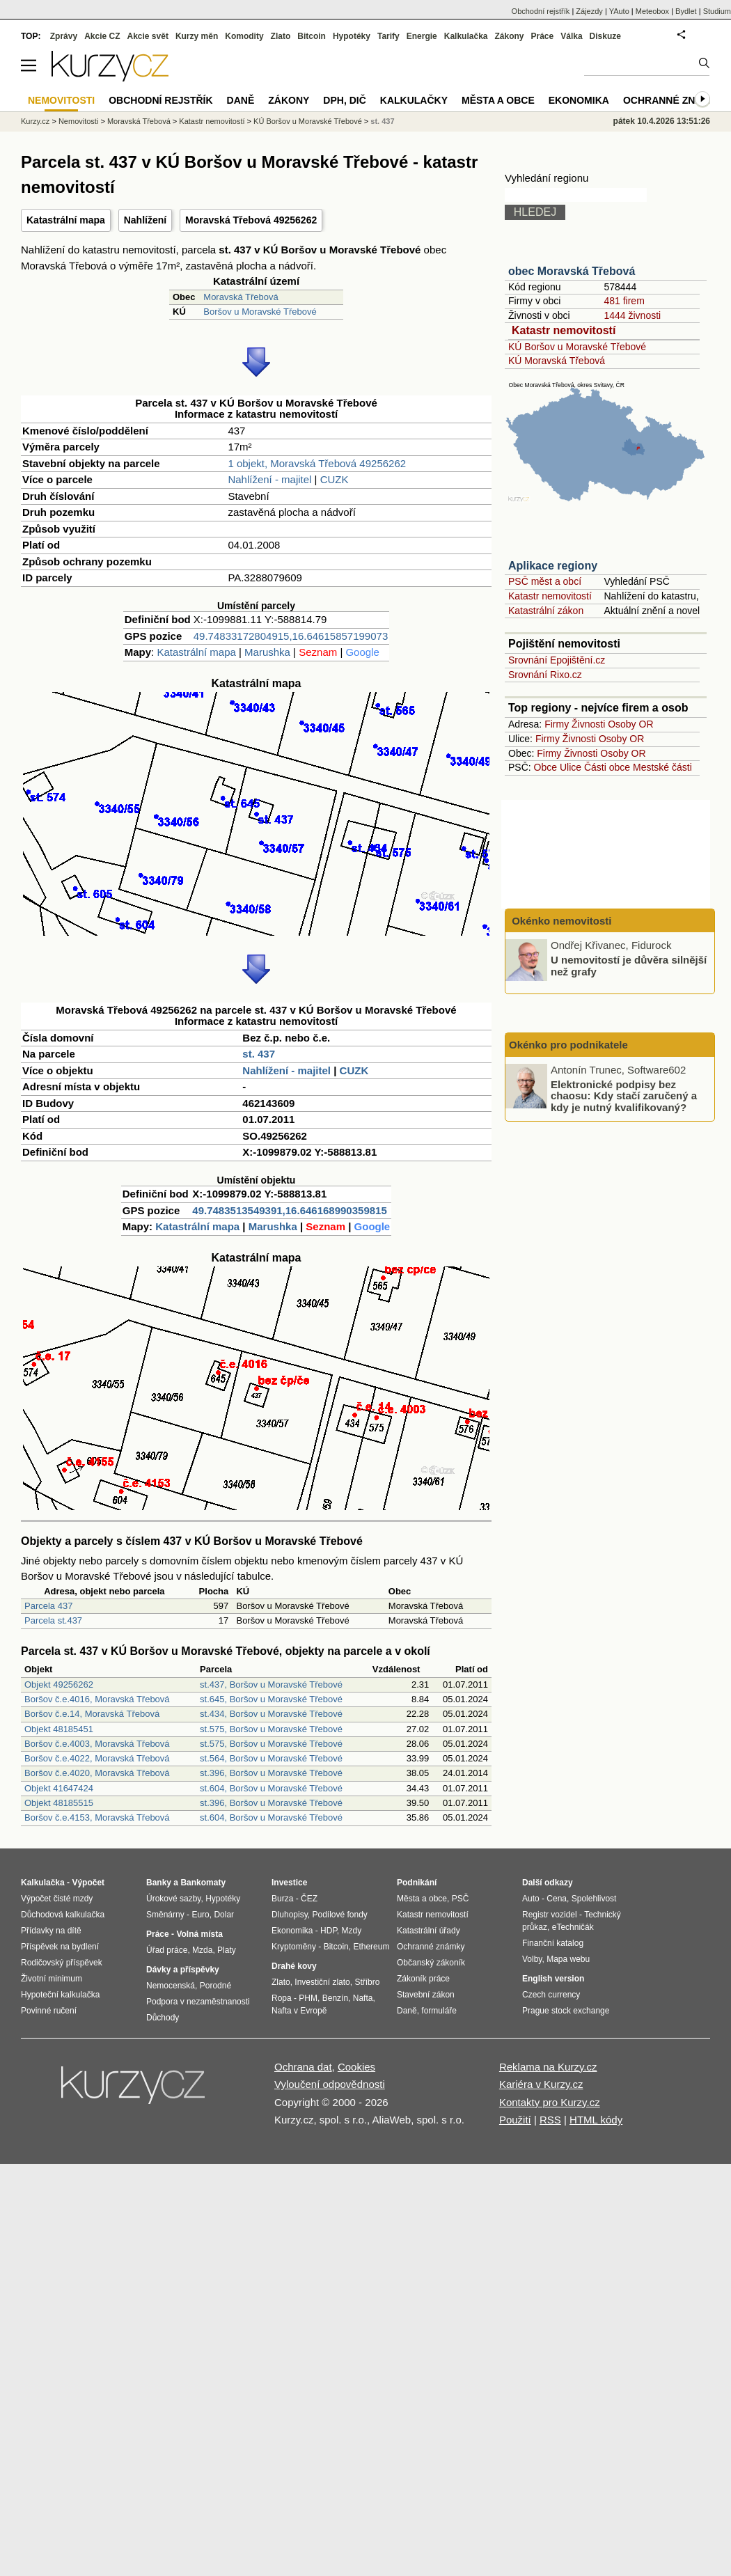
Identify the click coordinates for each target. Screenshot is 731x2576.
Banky (158, 1882)
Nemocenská (170, 1985)
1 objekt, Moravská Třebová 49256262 (317, 463)
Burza (282, 1898)
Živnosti (588, 724)
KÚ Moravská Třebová (556, 360)
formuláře (439, 2011)
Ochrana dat (303, 2067)
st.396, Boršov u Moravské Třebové (271, 1773)
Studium (717, 11)
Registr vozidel (549, 1914)
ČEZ (309, 1898)
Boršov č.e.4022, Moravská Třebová (97, 1758)
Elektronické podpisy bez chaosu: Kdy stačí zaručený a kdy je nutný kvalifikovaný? (624, 1095)
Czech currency (551, 1995)
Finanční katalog (552, 1943)
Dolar (224, 1914)
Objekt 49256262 (58, 1684)
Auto (531, 1898)
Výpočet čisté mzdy (57, 1898)
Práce (542, 36)
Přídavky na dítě (51, 1930)
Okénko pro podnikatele (568, 1045)
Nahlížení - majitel (269, 479)
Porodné (215, 1985)
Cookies (356, 2067)
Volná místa (199, 1934)
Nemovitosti (78, 121)
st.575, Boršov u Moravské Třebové (271, 1729)
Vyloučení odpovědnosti (329, 2084)
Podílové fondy (339, 1914)
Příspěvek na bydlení (60, 1946)
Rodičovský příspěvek (61, 1963)
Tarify (388, 36)
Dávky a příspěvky (182, 1969)
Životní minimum (51, 1979)
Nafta (363, 1998)
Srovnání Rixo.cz (545, 674)
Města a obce (498, 100)
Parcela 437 (48, 1606)
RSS (550, 2120)
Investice (289, 1882)
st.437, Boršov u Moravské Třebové (271, 1684)
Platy (226, 1950)
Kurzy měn (196, 36)
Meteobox (652, 11)
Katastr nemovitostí (563, 330)
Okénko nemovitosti (560, 921)
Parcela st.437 (53, 1620)
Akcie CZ (102, 36)
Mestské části (662, 767)
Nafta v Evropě (299, 2011)
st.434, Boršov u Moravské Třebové (271, 1714)
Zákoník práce (423, 1979)
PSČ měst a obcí (544, 581)
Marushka (267, 652)
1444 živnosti (632, 315)
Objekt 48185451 (58, 1729)
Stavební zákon (426, 1995)
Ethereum (371, 1946)
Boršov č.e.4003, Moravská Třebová (97, 1743)
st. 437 (258, 1054)
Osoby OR (630, 724)
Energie (422, 36)
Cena (557, 1898)
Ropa (282, 1998)
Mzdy (352, 1930)
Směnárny (165, 1914)
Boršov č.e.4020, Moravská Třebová (97, 1773)
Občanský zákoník (431, 1963)
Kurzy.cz (35, 121)
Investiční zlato (321, 1982)
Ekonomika (579, 100)
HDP (328, 1930)
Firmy (556, 724)
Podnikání (417, 1882)
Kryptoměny (294, 1946)
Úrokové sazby (173, 1898)
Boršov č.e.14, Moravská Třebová (91, 1714)
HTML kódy (595, 2120)
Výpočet (88, 1882)
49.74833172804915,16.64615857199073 (291, 636)
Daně (241, 100)
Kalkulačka (466, 36)
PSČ (460, 1898)
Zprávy (63, 36)
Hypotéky (351, 36)
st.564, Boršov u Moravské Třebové (271, 1758)
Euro (200, 1914)
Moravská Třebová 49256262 (251, 220)
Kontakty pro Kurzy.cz (549, 2102)
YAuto (619, 11)
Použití (515, 2120)
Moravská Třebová (240, 297)
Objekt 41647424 (58, 1788)
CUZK (334, 479)
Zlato (281, 36)
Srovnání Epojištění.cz (556, 660)
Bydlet (686, 11)
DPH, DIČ (344, 100)
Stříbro (366, 1982)
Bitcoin (311, 36)
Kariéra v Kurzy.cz (541, 2084)
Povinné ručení (49, 2011)
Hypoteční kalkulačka (60, 1995)
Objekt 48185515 (58, 1803)
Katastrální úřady (428, 1930)
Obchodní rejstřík (541, 11)
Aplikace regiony (552, 566)
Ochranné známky (673, 100)
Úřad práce (166, 1950)
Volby (532, 1959)
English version (553, 1979)
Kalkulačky (414, 100)
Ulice (570, 767)
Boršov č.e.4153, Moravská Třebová (97, 1817)
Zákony (509, 36)
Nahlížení (145, 220)
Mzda (202, 1950)
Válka (571, 36)
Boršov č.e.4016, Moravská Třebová (97, 1699)
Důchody (162, 2018)
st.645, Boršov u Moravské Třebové (271, 1699)
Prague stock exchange (565, 2011)
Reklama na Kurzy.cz (548, 2067)
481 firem (624, 300)
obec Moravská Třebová (571, 271)
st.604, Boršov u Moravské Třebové (271, 1788)
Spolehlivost (594, 1898)
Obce (545, 767)
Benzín (335, 1998)
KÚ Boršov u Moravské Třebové (577, 346)
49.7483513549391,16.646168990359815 (289, 1210)
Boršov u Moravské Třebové (259, 311)
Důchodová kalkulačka (62, 1914)
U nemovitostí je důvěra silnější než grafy (629, 965)
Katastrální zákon (545, 610)
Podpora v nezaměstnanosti (198, 2001)
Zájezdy (589, 11)
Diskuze (605, 36)
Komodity (244, 36)
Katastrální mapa (65, 220)
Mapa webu (568, 1959)
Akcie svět (147, 36)
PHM (308, 1998)
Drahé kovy (294, 1966)
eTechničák (573, 1927)
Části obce (607, 767)
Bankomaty (203, 1882)
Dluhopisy (290, 1914)
